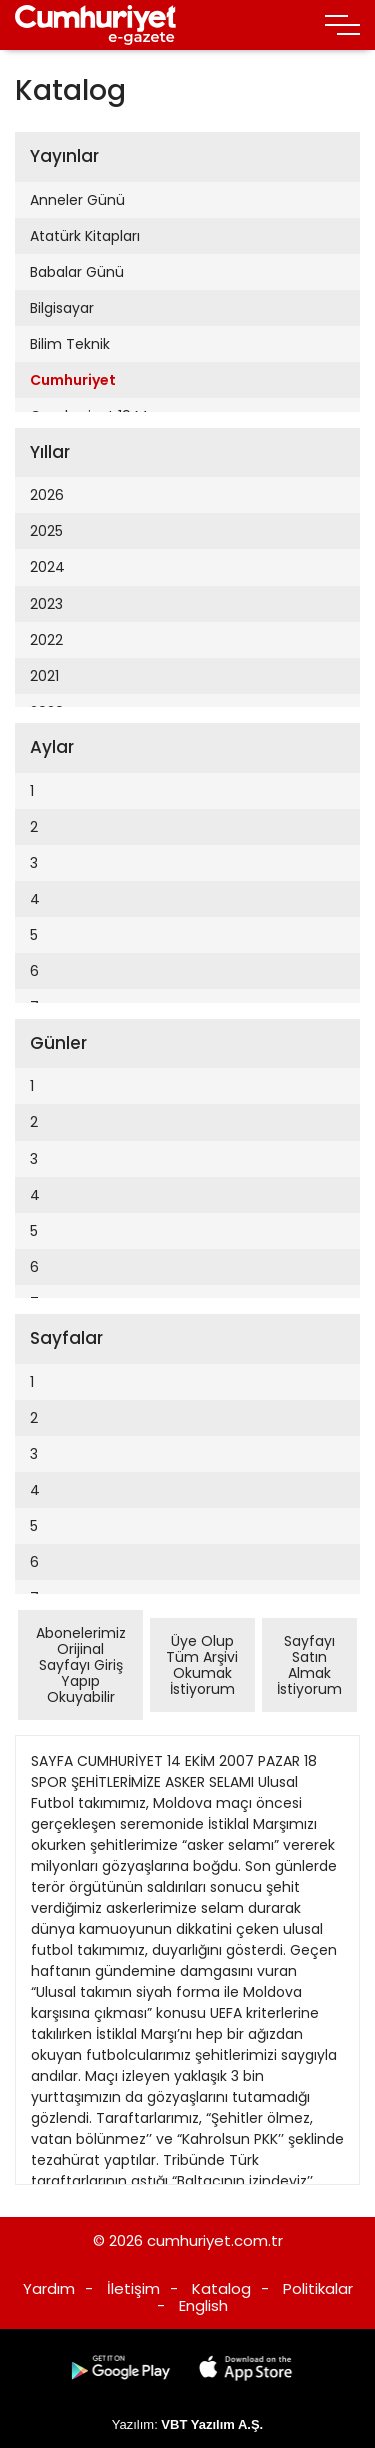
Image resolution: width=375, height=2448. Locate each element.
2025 (46, 531)
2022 (46, 640)
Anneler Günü (77, 200)
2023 (46, 604)
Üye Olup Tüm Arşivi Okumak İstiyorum (202, 1665)
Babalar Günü (77, 272)
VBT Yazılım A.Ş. (212, 2424)
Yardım (49, 2288)
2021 (44, 676)
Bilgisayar (62, 308)
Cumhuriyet (73, 380)
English (203, 2305)
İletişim (133, 2288)
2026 (47, 495)
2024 (47, 567)
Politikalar (318, 2288)
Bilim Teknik (70, 344)
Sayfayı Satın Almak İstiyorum (309, 1665)
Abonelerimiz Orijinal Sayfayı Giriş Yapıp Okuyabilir (81, 1665)
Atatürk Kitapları (85, 236)
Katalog (221, 2288)
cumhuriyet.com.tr (215, 2240)
